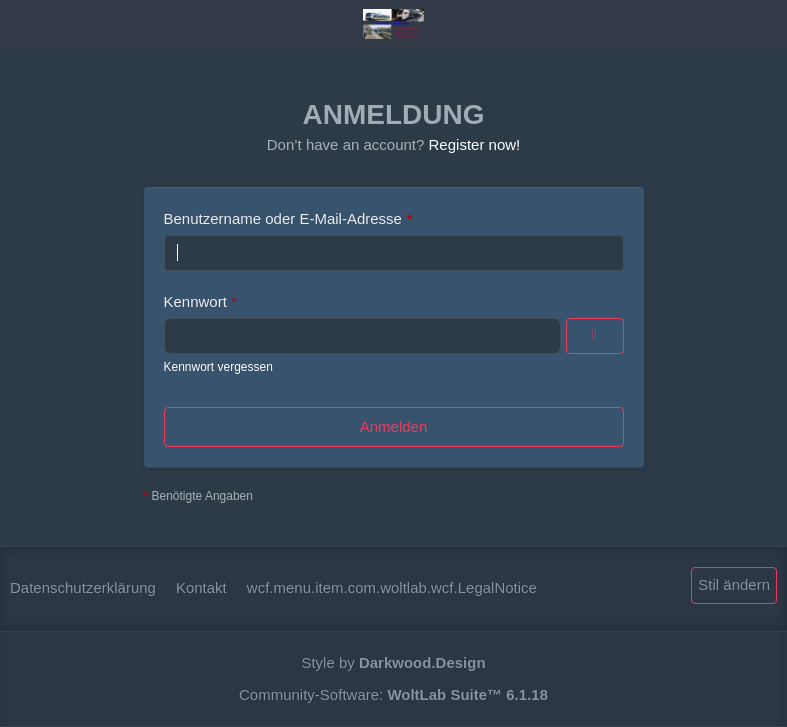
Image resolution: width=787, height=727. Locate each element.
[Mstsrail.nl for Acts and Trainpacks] (393, 24)
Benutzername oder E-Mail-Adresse (283, 218)
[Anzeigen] (595, 336)
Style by (393, 662)
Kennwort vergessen (218, 367)
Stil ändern (734, 584)
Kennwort (195, 301)
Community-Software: (393, 694)
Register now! (475, 144)
